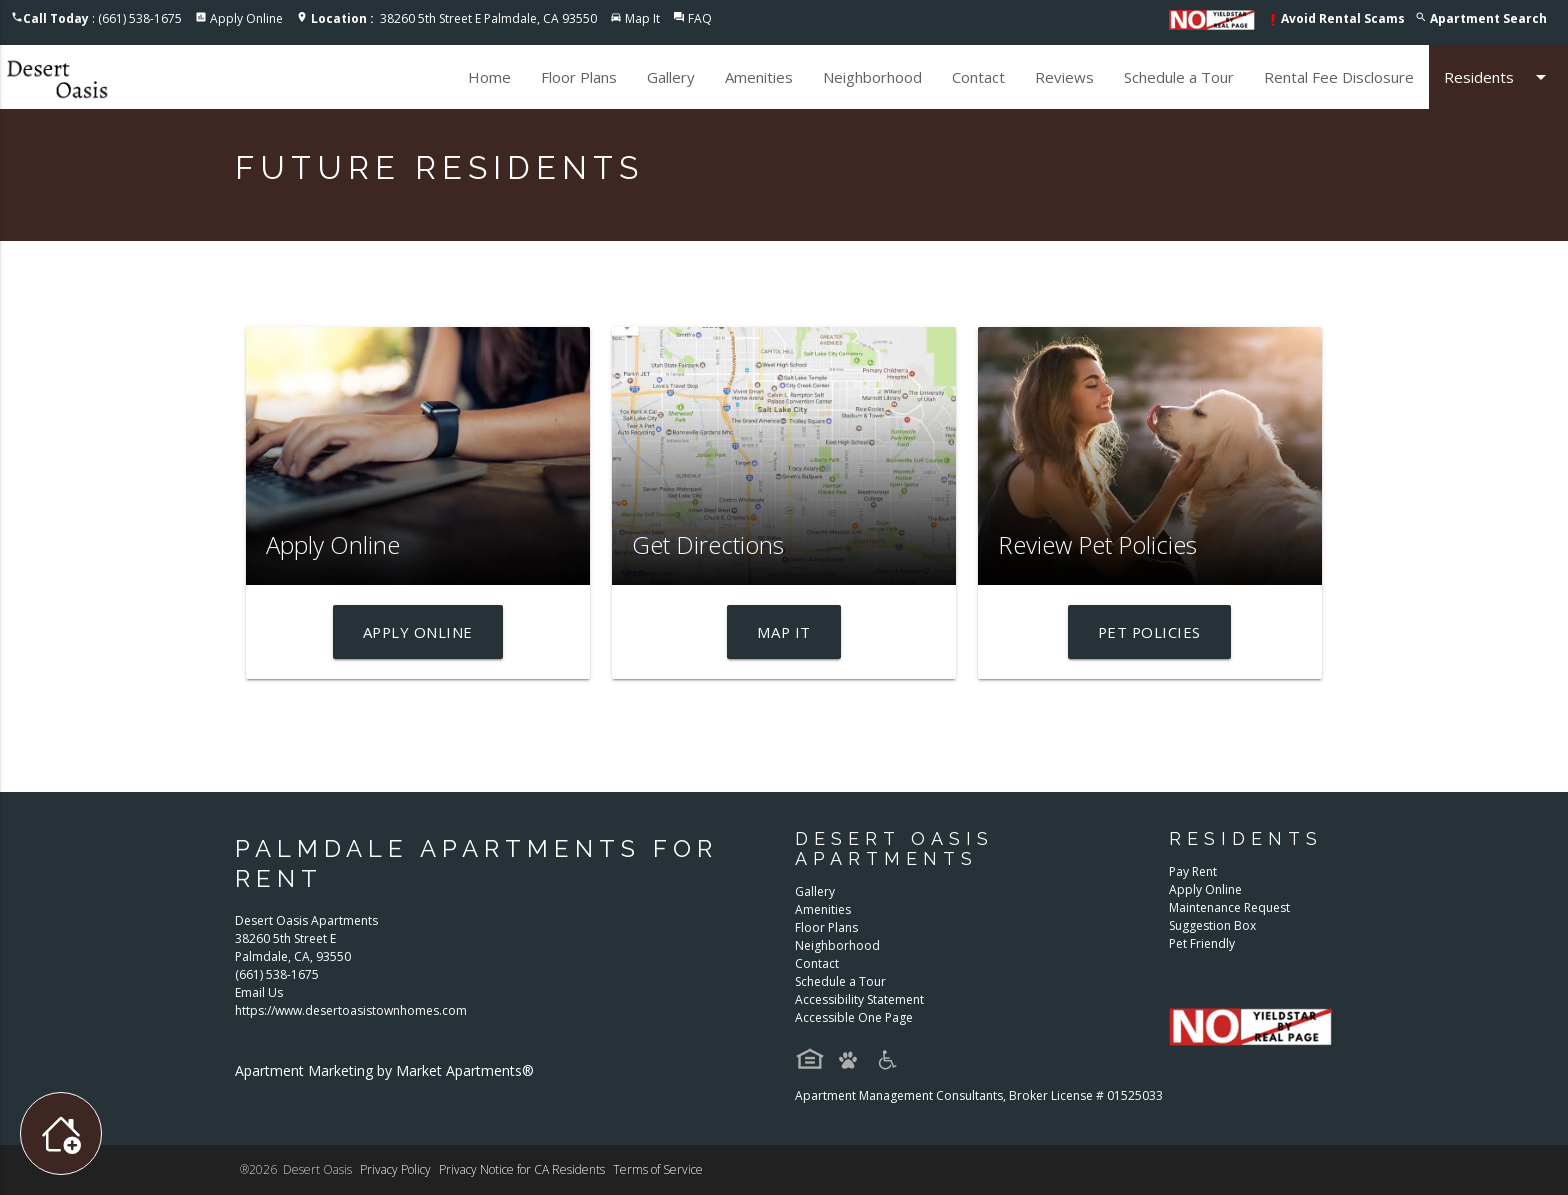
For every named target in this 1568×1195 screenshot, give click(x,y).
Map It (642, 18)
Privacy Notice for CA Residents (522, 1169)
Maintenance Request (1229, 907)
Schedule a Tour (1179, 77)
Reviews (1064, 77)
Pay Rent (1193, 871)
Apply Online (246, 18)
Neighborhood (872, 77)
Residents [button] (1498, 77)
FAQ (700, 18)
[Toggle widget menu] (61, 1133)
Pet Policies (1149, 632)
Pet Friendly (1202, 943)
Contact (978, 77)
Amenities (759, 77)
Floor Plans (579, 77)
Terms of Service (658, 1169)
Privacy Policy (395, 1169)
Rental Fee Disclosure (1339, 77)
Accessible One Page (854, 1017)
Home (489, 77)
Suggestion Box (1212, 925)
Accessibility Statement (859, 999)
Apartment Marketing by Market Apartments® (384, 1070)
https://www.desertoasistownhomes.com (351, 1010)
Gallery (671, 77)
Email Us (259, 992)
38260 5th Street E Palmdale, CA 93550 (454, 18)
